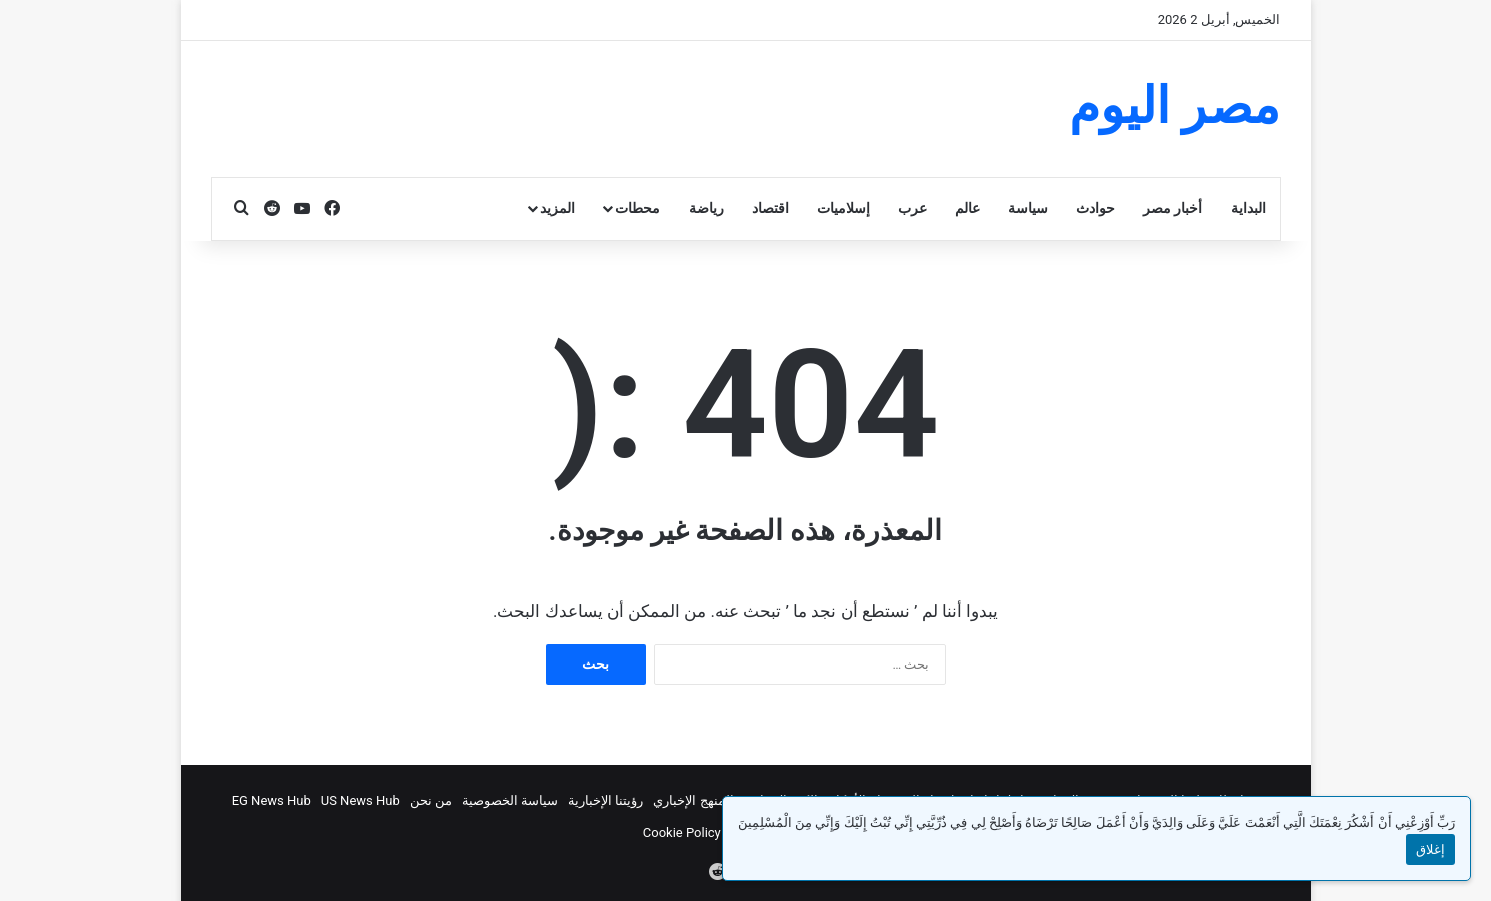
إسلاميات (843, 208)
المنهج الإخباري (693, 800)
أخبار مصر (1172, 208)
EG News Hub (271, 800)
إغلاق (1430, 849)
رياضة (706, 208)
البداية (1248, 208)
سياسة (1028, 208)
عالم (967, 208)
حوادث (1095, 208)
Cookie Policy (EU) (696, 832)
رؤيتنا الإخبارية (605, 800)
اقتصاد (770, 208)
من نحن (431, 800)
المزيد (557, 208)
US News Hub (360, 800)
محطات (637, 208)
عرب (912, 208)
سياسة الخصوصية (510, 800)
